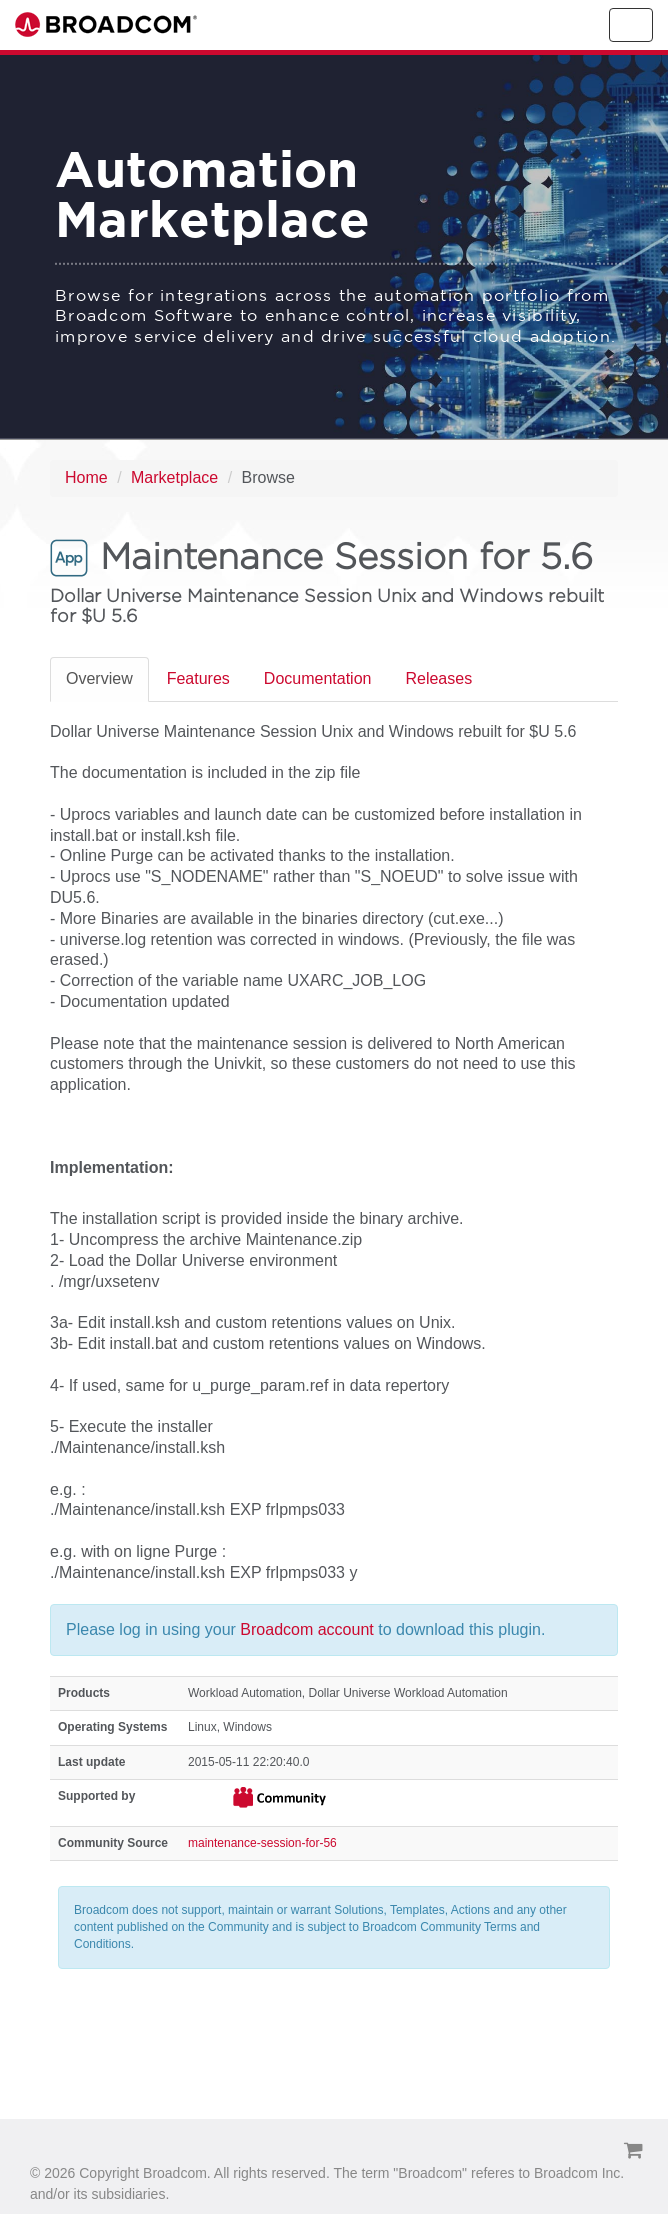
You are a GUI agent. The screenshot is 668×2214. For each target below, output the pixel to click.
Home (86, 477)
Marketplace (174, 477)
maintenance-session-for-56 (262, 1843)
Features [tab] (198, 678)
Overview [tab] (99, 678)
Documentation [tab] (318, 678)
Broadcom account (309, 1629)
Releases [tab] (438, 678)
